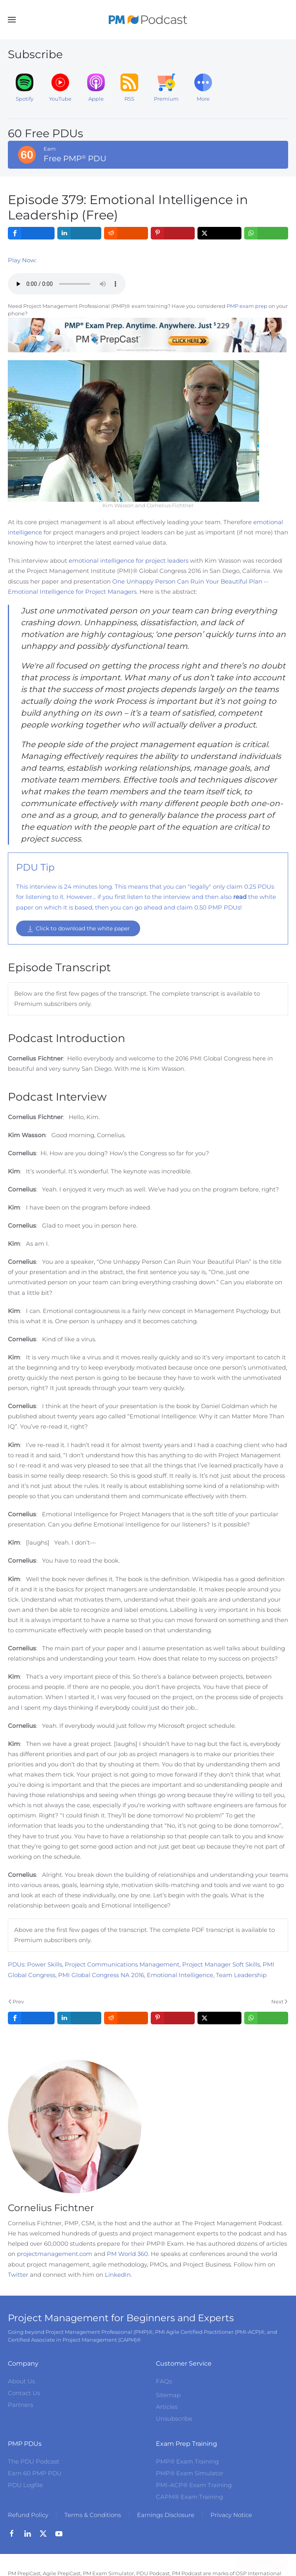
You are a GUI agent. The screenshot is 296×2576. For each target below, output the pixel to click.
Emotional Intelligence (180, 1975)
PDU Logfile (25, 2485)
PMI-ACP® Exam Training (194, 2485)
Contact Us (24, 2393)
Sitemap (168, 2395)
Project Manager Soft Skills (221, 1964)
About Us (21, 2381)
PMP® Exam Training (187, 2461)
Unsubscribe (174, 2418)
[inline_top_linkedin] (79, 233)
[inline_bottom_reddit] (126, 2018)
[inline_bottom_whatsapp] (266, 2018)
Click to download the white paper (78, 929)
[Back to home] (148, 19)
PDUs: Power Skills (35, 1964)
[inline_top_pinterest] (173, 233)
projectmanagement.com (54, 2253)
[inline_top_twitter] (219, 233)
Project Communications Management (122, 1964)
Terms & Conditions (92, 2515)
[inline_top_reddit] (126, 233)
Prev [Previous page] (16, 2001)
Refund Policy (28, 2515)
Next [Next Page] (279, 2001)
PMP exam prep (247, 306)
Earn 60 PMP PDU (35, 2473)
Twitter (18, 2274)
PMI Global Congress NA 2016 (101, 1975)
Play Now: (22, 260)
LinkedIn (118, 2274)
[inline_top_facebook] (31, 233)
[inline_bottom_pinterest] (173, 2018)
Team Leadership (241, 1975)
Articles (166, 2406)
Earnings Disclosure (165, 2515)
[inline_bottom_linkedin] (79, 2018)
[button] (12, 19)
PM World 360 (127, 2253)
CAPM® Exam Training (189, 2497)
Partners (20, 2404)
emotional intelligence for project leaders (128, 560)
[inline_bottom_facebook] (31, 2018)
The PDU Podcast (33, 2461)
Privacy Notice (231, 2515)
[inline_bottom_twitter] (219, 2018)
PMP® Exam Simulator (189, 2473)
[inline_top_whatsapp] (266, 233)
